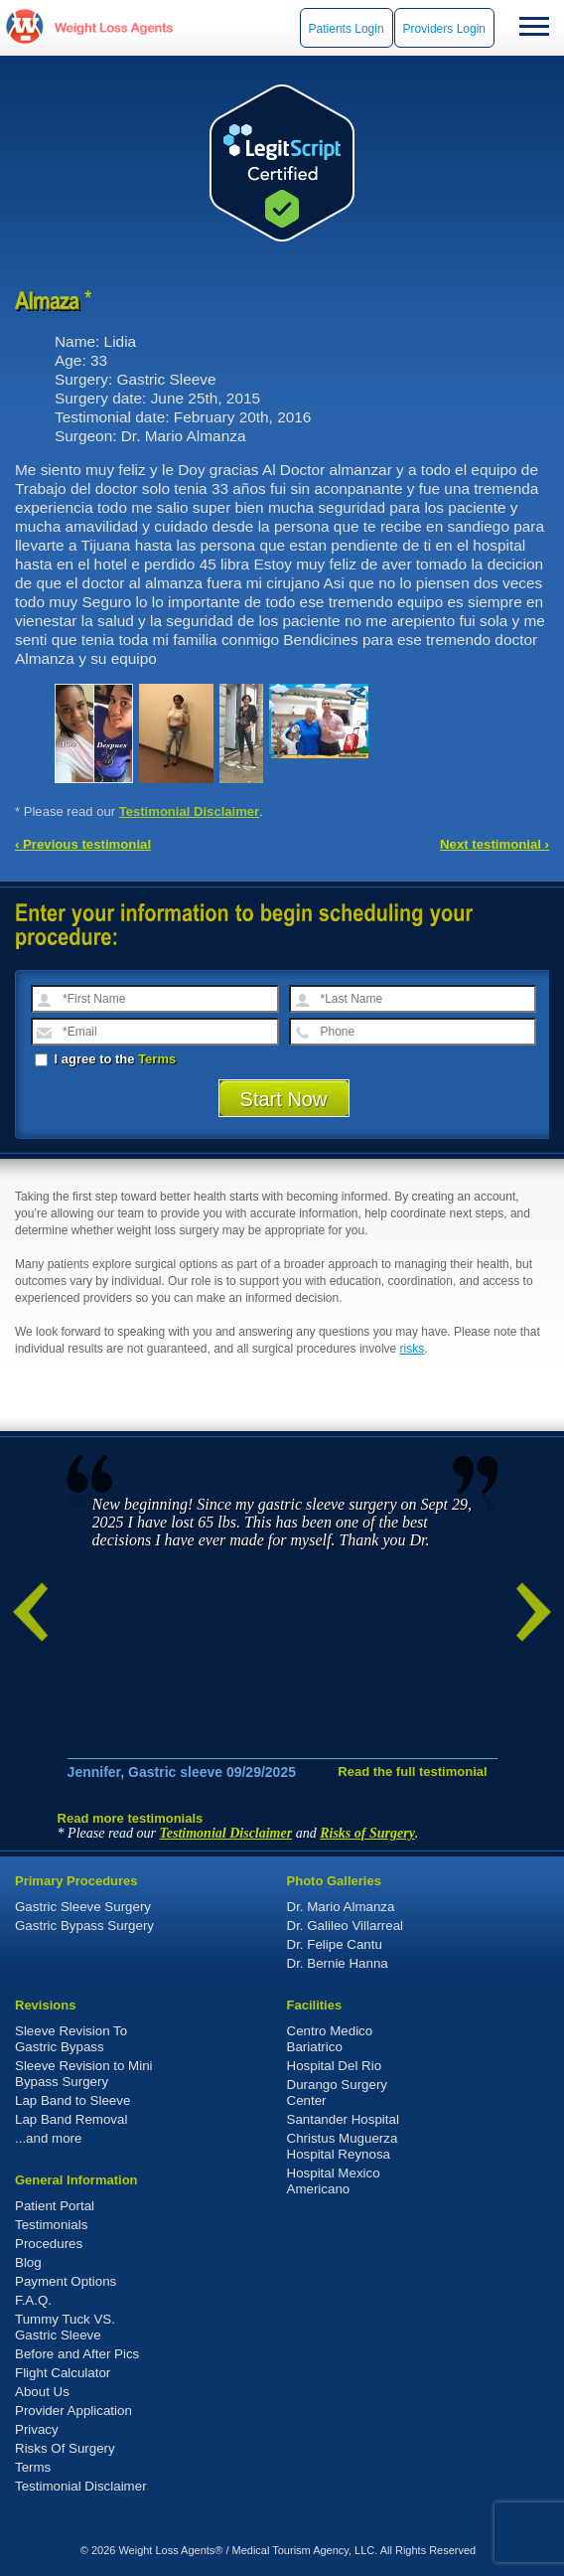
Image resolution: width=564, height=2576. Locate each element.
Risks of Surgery (367, 1833)
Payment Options (65, 2281)
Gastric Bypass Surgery (84, 1925)
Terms (157, 1058)
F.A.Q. (33, 2300)
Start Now (284, 1099)
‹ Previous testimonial (83, 844)
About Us (42, 2391)
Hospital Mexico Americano (333, 2181)
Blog (28, 2262)
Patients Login (346, 29)
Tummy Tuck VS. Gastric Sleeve (65, 2327)
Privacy (37, 2429)
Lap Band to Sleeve (72, 2100)
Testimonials (51, 2224)
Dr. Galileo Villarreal (345, 1925)
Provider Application (73, 2410)
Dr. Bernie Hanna (337, 1963)
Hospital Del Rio (334, 2065)
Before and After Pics (77, 2353)
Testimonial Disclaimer (189, 811)
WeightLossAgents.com (113, 27)
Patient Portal (54, 2205)
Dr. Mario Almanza (341, 1906)
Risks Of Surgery (65, 2448)
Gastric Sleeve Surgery (83, 1906)
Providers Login (444, 29)
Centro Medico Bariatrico (330, 2038)
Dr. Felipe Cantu (334, 1944)
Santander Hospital (343, 2119)
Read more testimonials (131, 1818)
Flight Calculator (62, 2372)
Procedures (48, 2243)
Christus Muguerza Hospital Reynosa (342, 2146)
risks (412, 1349)
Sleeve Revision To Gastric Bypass (71, 2038)
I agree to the (105, 1058)
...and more (48, 2138)
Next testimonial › (494, 844)
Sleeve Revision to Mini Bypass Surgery (84, 2073)
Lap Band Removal (71, 2119)
